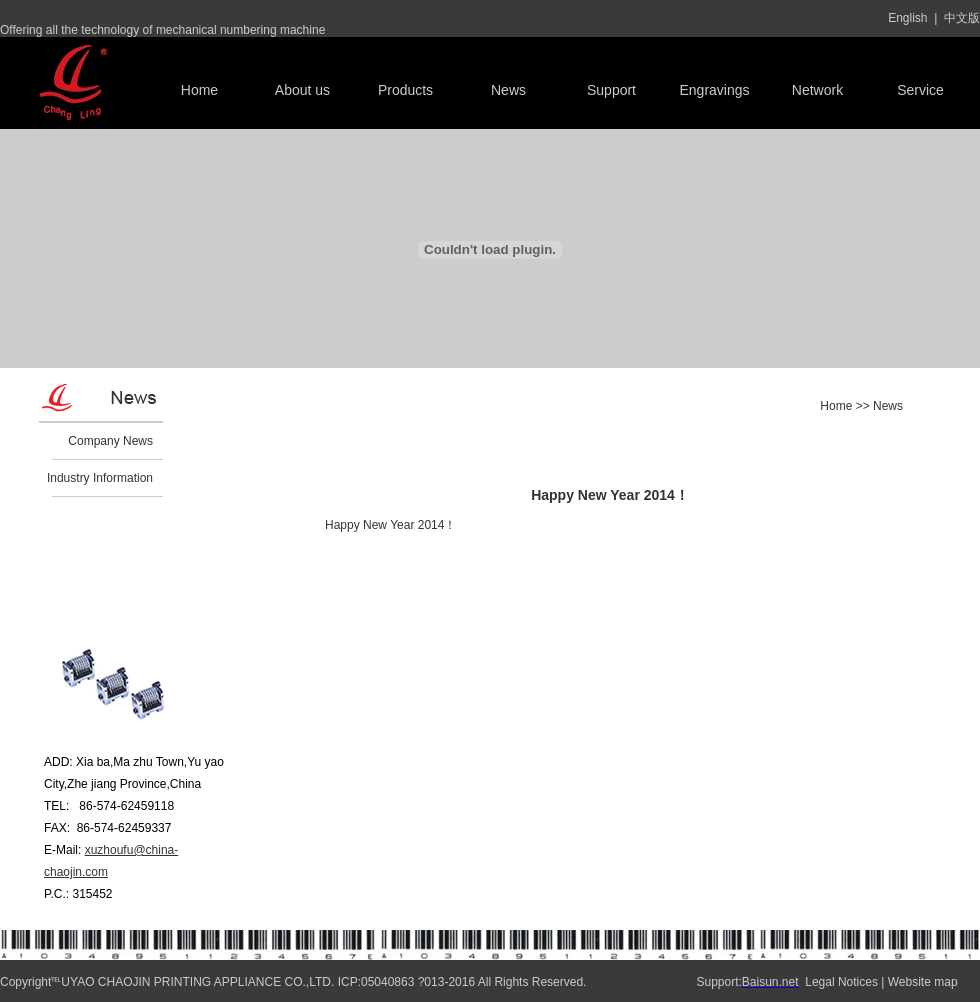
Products (405, 90)
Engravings (714, 90)
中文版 (962, 18)
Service (920, 90)
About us (302, 90)
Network (817, 90)
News (508, 90)
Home (199, 90)
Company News (110, 441)
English (907, 18)
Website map (923, 982)
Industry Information (100, 478)
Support (611, 90)
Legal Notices (841, 982)
